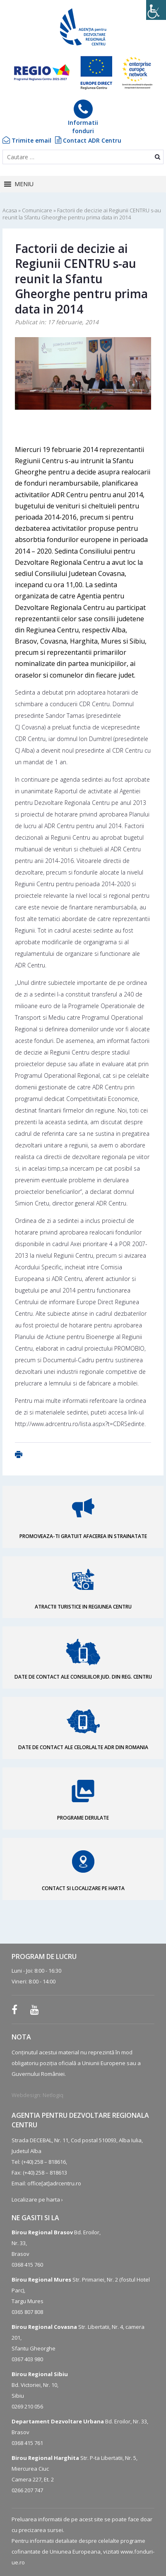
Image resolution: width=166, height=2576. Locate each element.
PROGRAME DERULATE (83, 1817)
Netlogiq (53, 2095)
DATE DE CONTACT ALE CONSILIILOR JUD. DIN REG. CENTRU (83, 1676)
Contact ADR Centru (88, 140)
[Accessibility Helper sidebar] (156, 10)
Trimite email (26, 140)
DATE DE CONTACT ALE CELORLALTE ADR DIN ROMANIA (83, 1747)
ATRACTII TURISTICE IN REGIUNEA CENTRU (83, 1606)
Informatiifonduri (83, 117)
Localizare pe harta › (37, 2199)
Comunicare (37, 210)
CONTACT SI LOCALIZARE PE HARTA (83, 1888)
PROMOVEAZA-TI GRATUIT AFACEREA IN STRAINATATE (83, 1536)
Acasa (9, 210)
